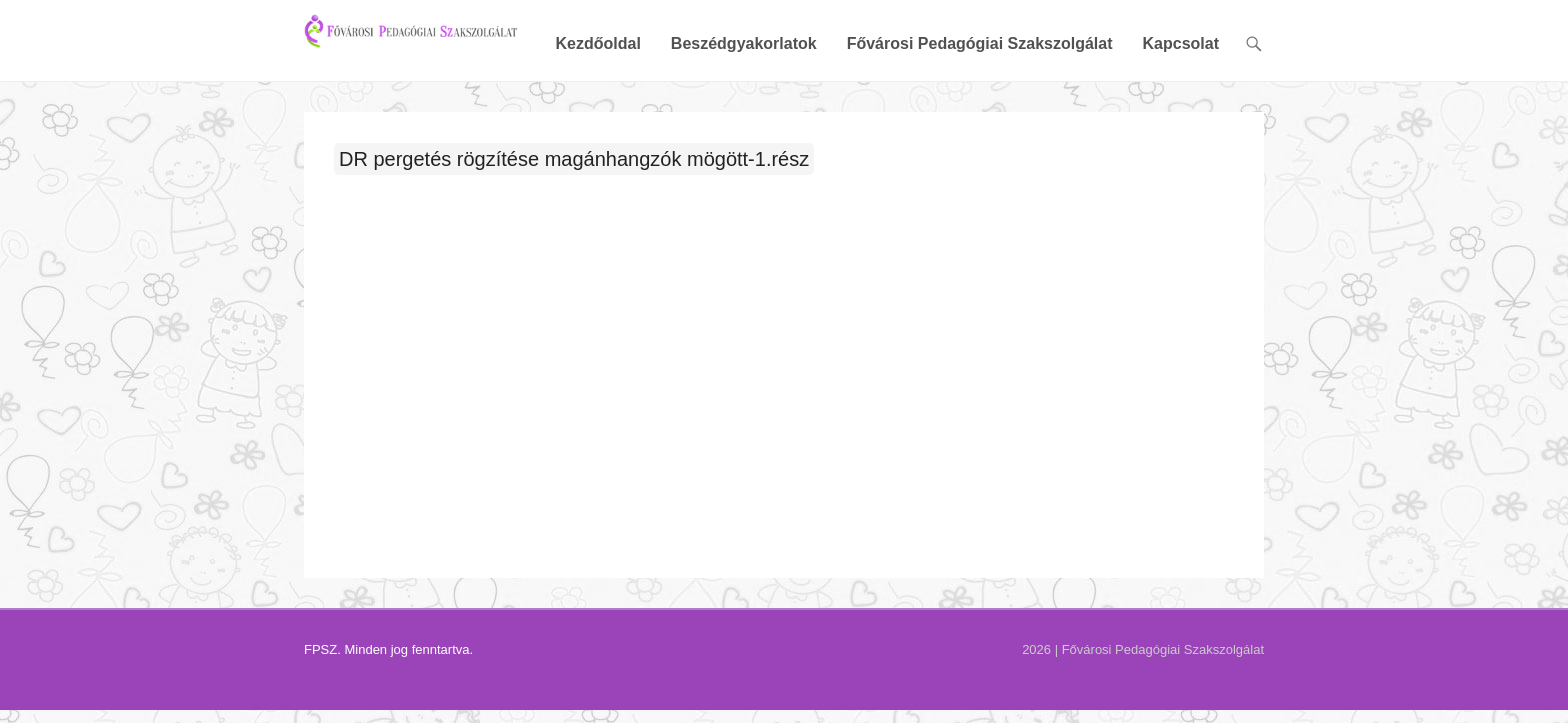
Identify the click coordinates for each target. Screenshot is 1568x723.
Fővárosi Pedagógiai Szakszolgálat (980, 112)
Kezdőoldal (597, 112)
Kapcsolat (1181, 112)
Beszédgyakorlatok (744, 112)
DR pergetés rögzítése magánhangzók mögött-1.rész (574, 227)
